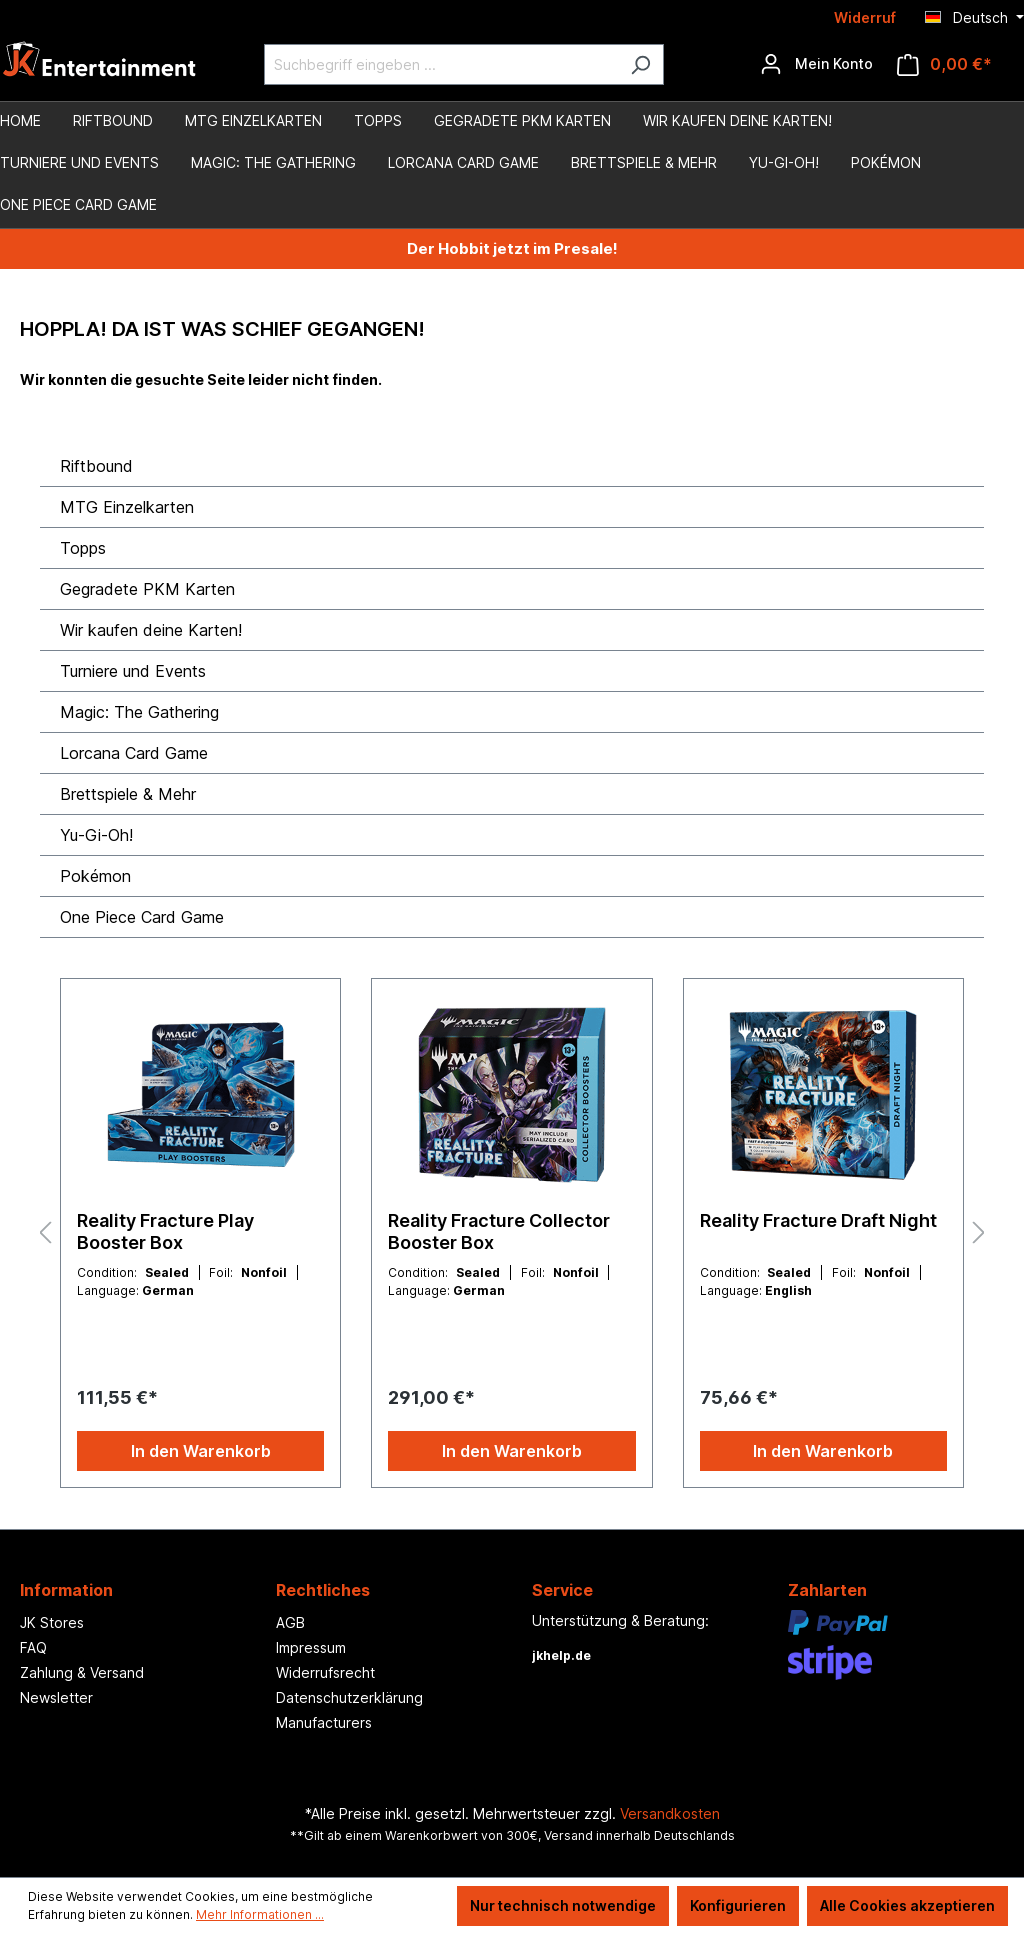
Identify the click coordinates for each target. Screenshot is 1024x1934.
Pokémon (95, 876)
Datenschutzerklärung (349, 1697)
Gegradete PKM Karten (147, 589)
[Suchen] (640, 64)
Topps (83, 548)
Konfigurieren (738, 1905)
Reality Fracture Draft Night (818, 1220)
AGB (290, 1622)
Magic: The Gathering (139, 712)
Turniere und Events (133, 671)
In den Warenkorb (201, 1451)
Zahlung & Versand (82, 1672)
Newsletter (56, 1697)
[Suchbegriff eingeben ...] (441, 64)
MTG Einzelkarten (127, 507)
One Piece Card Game (142, 917)
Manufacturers (324, 1722)
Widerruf (865, 17)
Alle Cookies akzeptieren (907, 1905)
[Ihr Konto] (816, 64)
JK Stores (52, 1622)
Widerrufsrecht (325, 1672)
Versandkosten (670, 1813)
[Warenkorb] (944, 64)
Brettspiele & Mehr (128, 794)
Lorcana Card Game (134, 753)
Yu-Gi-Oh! (96, 835)
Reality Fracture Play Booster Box (165, 1231)
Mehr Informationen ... (260, 1914)
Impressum (311, 1647)
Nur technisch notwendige (563, 1905)
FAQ (33, 1647)
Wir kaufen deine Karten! (151, 630)
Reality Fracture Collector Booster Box (499, 1231)
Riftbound (96, 466)
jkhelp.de (561, 1655)
